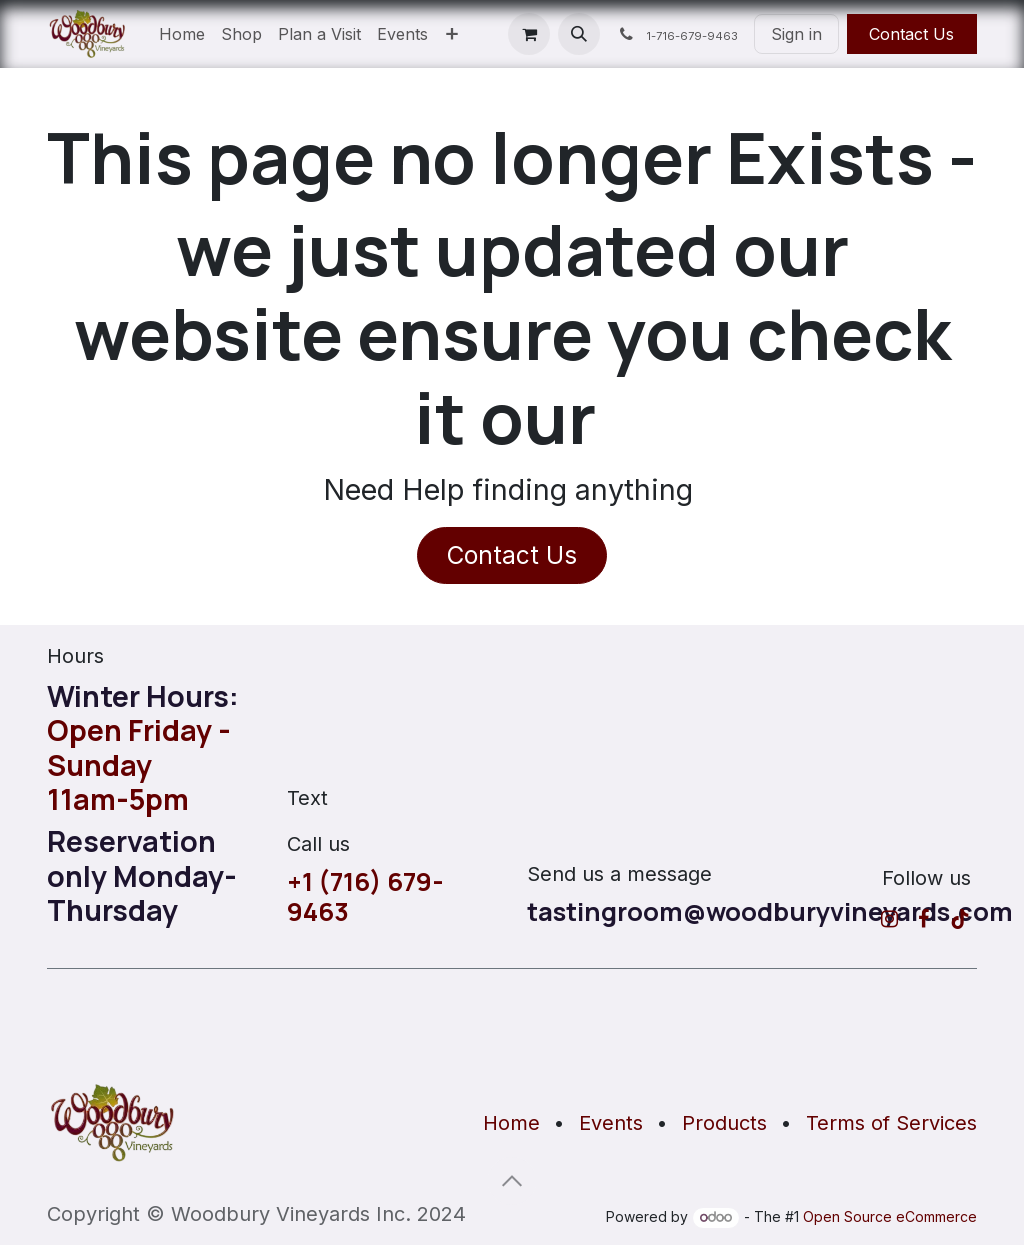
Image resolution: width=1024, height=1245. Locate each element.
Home (511, 1123)
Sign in (796, 34)
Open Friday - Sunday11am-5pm (139, 764)
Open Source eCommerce (890, 1216)
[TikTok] (960, 919)
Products (724, 1123)
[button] (579, 34)
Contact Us (911, 34)
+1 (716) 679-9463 (365, 897)
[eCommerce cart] (529, 34)
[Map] (512, 1025)
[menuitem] (182, 34)
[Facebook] (923, 919)
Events (611, 1123)
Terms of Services (891, 1123)
